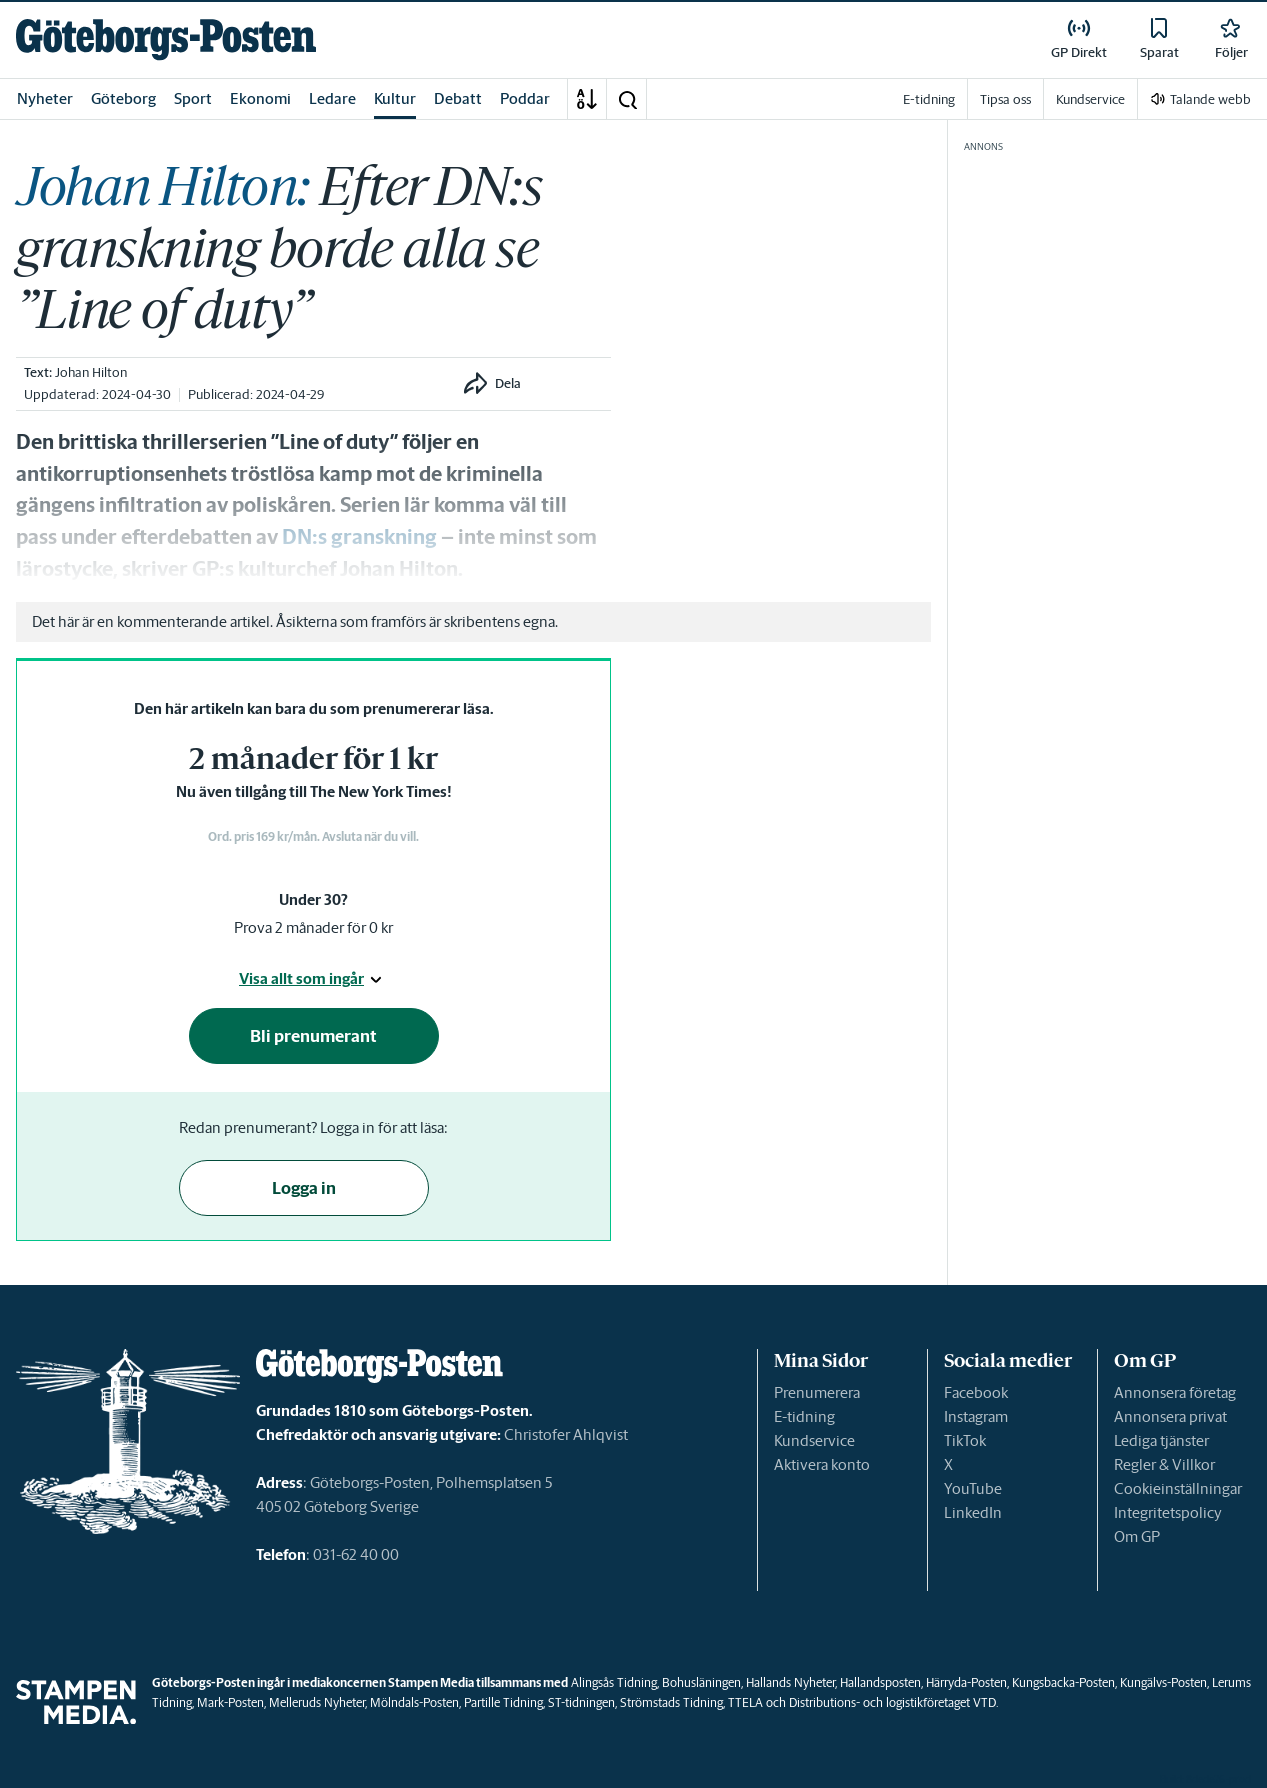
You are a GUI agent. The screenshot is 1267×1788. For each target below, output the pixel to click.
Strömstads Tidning (671, 1702)
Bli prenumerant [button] (313, 1036)
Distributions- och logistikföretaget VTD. (893, 1702)
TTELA (745, 1702)
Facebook (976, 1392)
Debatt (458, 98)
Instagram (976, 1416)
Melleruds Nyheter (317, 1702)
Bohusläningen (701, 1682)
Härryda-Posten (966, 1682)
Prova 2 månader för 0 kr (313, 927)
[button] (627, 99)
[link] (166, 39)
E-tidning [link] (929, 99)
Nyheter (45, 98)
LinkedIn (973, 1512)
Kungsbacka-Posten (1063, 1682)
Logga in (304, 1188)
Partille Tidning (503, 1702)
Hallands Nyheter (790, 1682)
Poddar (525, 98)
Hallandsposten (880, 1682)
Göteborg (123, 98)
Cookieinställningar (1178, 1488)
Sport (193, 98)
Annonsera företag (1175, 1392)
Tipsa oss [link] (1005, 99)
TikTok (965, 1440)
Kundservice (814, 1440)
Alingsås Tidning (614, 1682)
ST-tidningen (581, 1702)
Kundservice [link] (1090, 99)
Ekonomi (260, 98)
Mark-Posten (230, 1702)
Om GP (1137, 1536)
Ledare (332, 98)
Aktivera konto (822, 1464)
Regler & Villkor (1164, 1464)
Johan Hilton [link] (91, 372)
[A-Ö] (587, 99)
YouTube (973, 1488)
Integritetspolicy (1168, 1512)
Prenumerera (817, 1392)
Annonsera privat (1170, 1416)
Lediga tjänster (1161, 1440)
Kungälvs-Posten (1163, 1682)
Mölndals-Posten (414, 1702)
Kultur (395, 98)
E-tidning (804, 1416)
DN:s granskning (361, 537)
